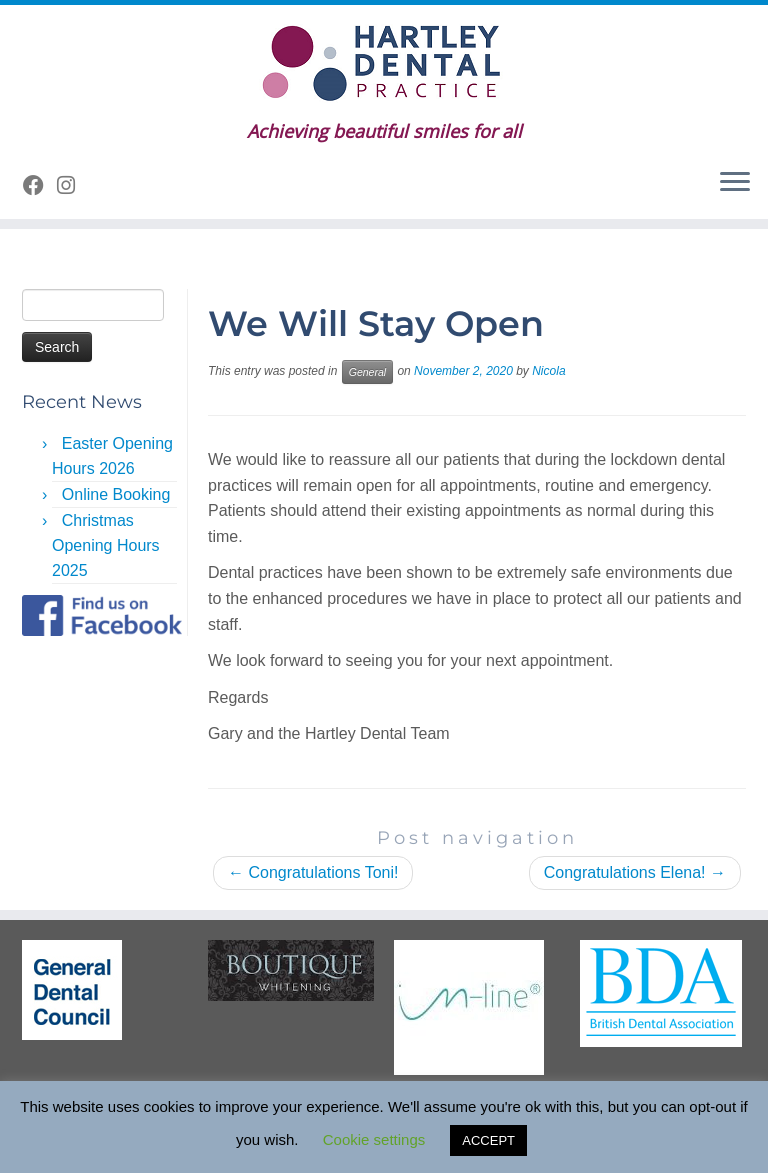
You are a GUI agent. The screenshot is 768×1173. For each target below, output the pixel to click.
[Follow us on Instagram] (72, 185)
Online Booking (116, 494)
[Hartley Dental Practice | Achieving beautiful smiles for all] (384, 63)
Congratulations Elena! (635, 872)
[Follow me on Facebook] (40, 185)
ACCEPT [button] (488, 1140)
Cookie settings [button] (374, 1139)
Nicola (548, 371)
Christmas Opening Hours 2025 (106, 545)
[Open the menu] (735, 183)
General (367, 372)
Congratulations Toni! (313, 872)
